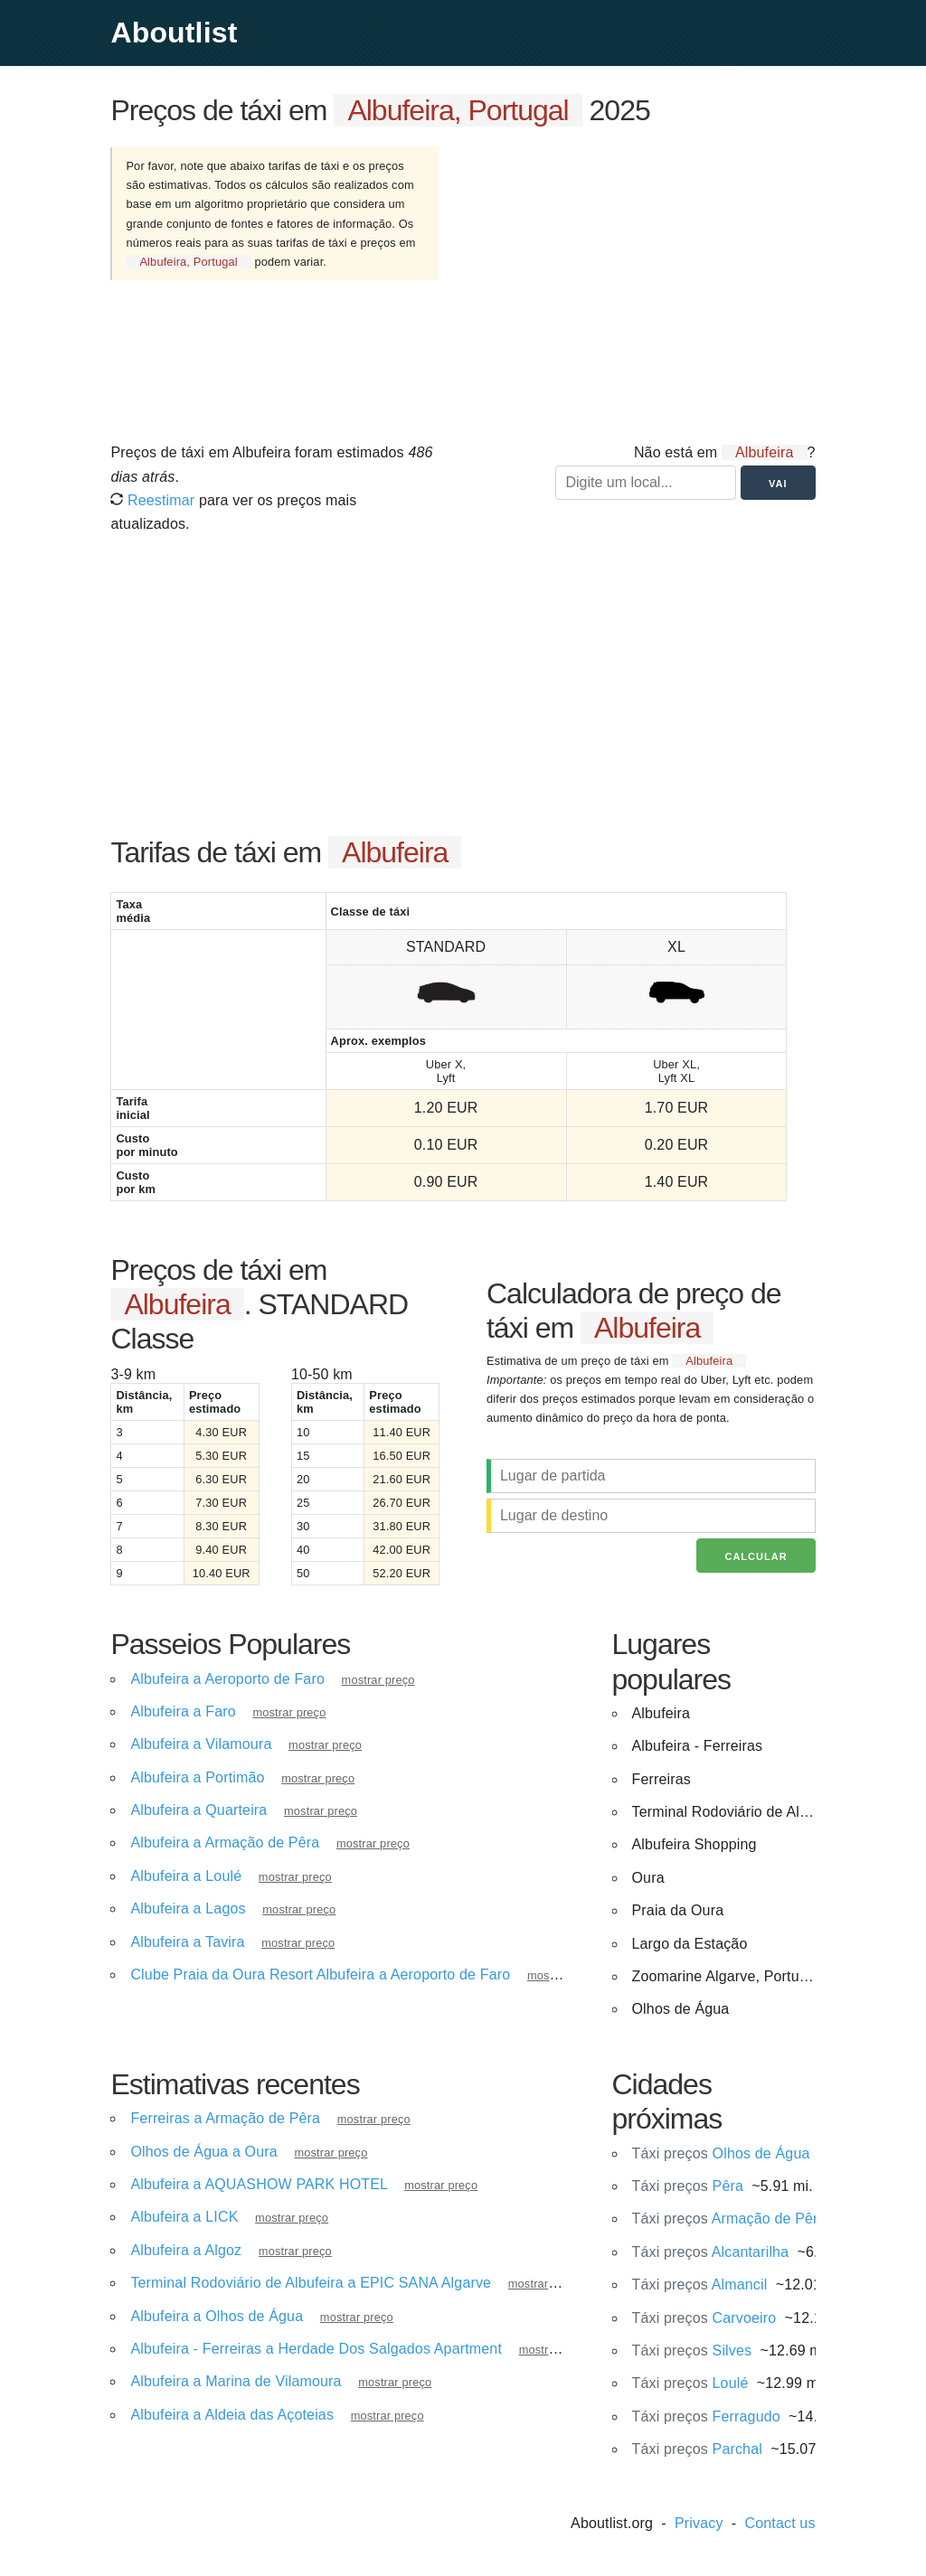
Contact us (780, 2523)
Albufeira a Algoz (185, 2250)
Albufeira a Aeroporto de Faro (227, 1679)
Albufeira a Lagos (187, 1908)
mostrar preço (378, 1680)
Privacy (699, 2523)
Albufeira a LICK (184, 2216)
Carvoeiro (704, 2318)
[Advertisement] (644, 282)
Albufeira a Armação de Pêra (224, 1842)
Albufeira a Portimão (197, 1777)
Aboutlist (173, 32)
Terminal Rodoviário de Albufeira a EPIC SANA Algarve (310, 2282)
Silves (692, 2350)
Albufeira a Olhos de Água (216, 2316)
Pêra (688, 2186)
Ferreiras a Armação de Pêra (225, 2118)
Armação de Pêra (729, 2218)
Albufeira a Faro (182, 1711)
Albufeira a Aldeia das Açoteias (232, 2414)
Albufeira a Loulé (185, 1876)
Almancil (700, 2284)
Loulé (690, 2383)
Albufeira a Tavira (187, 1942)
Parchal (697, 2449)
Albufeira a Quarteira (198, 1810)
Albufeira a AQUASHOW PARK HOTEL (258, 2184)
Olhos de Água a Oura (203, 2151)
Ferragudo (706, 2416)
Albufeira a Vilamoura (200, 1744)
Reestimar (152, 500)
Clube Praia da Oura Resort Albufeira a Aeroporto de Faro (320, 1974)
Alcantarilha (710, 2252)
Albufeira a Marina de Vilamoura (235, 2381)
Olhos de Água (721, 2153)
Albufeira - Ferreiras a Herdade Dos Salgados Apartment (316, 2348)
